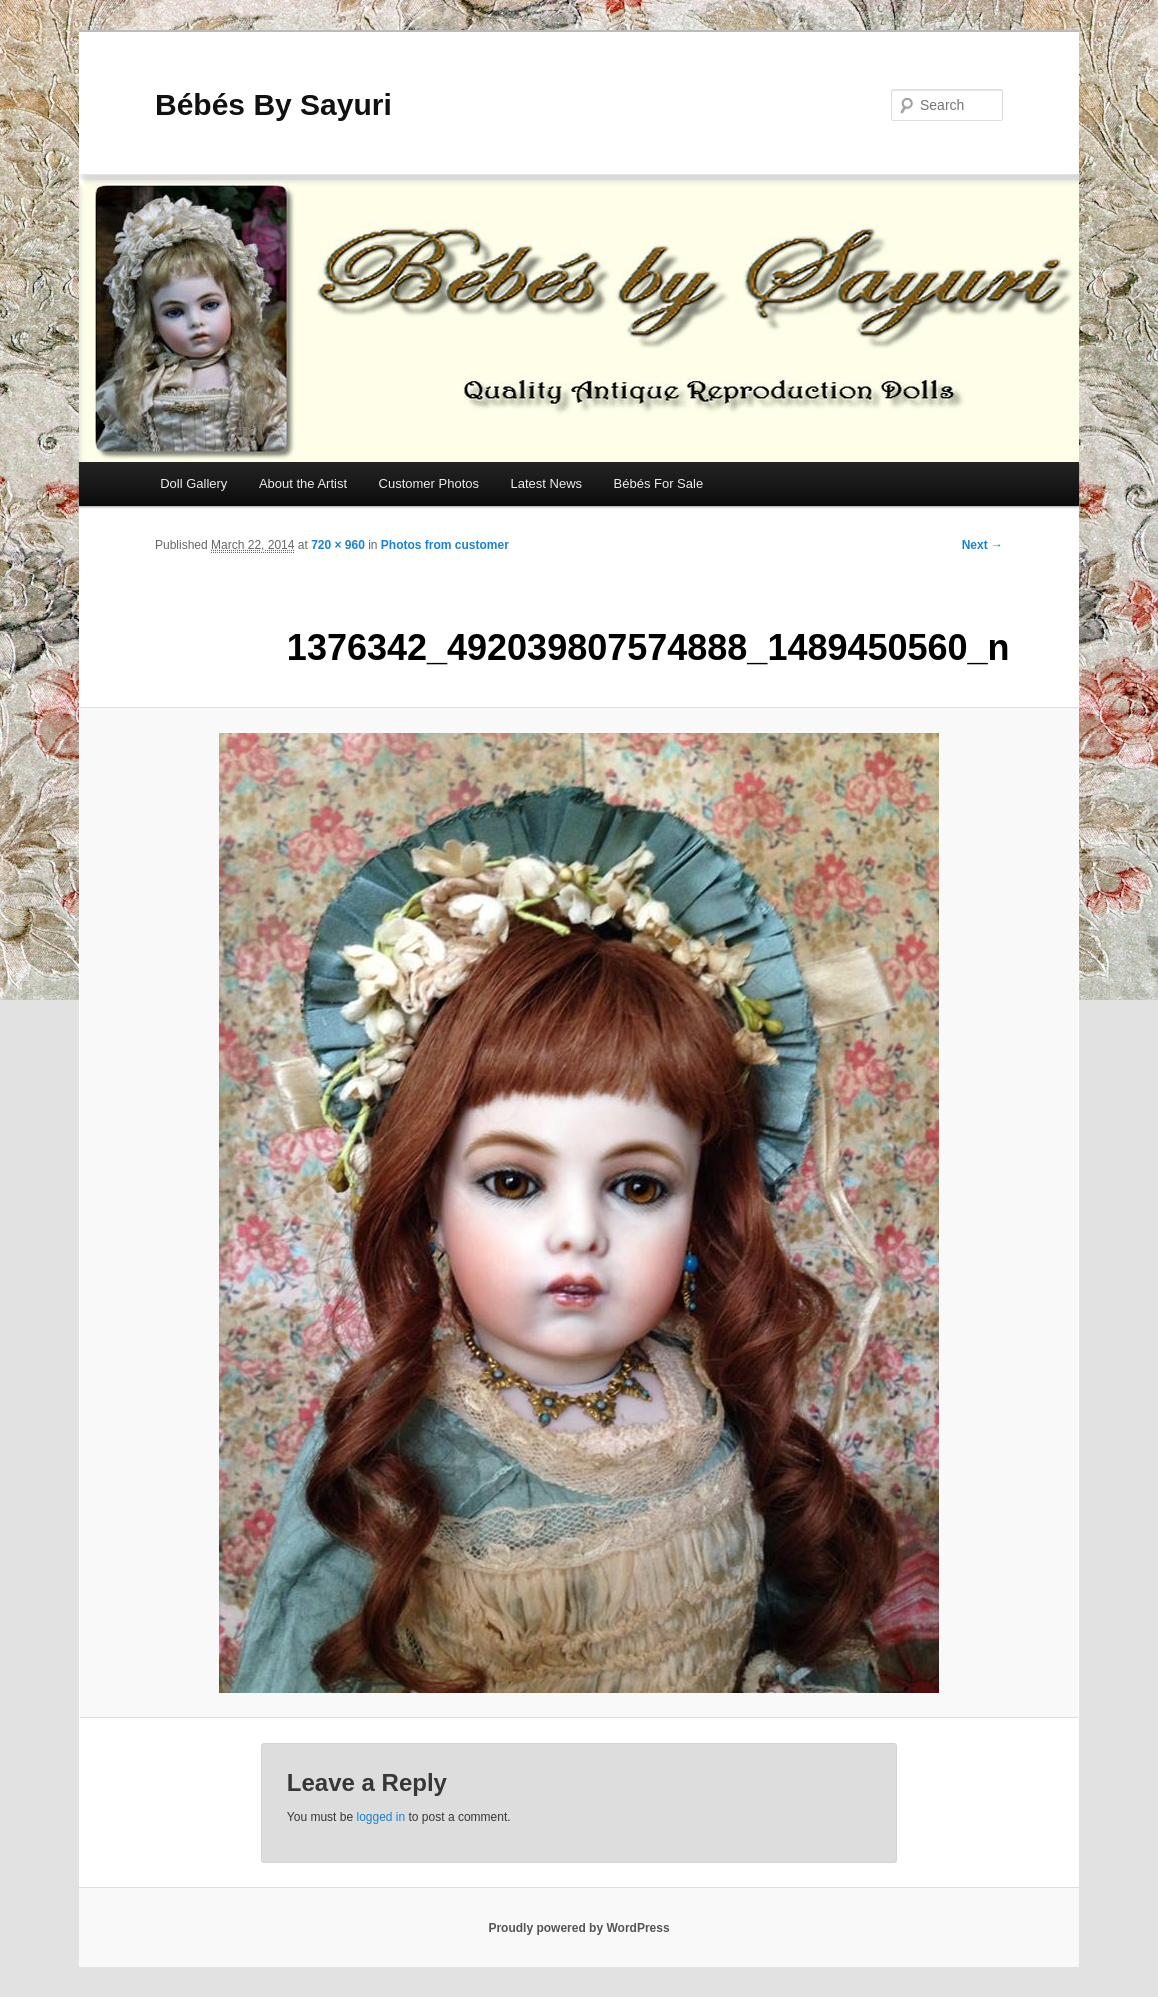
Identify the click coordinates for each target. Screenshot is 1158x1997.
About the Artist (303, 483)
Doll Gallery (193, 483)
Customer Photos (429, 483)
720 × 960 (338, 545)
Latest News (546, 483)
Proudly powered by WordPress (578, 1928)
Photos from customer (445, 545)
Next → (982, 545)
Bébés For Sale (659, 483)
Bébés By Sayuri (273, 104)
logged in (380, 1817)
